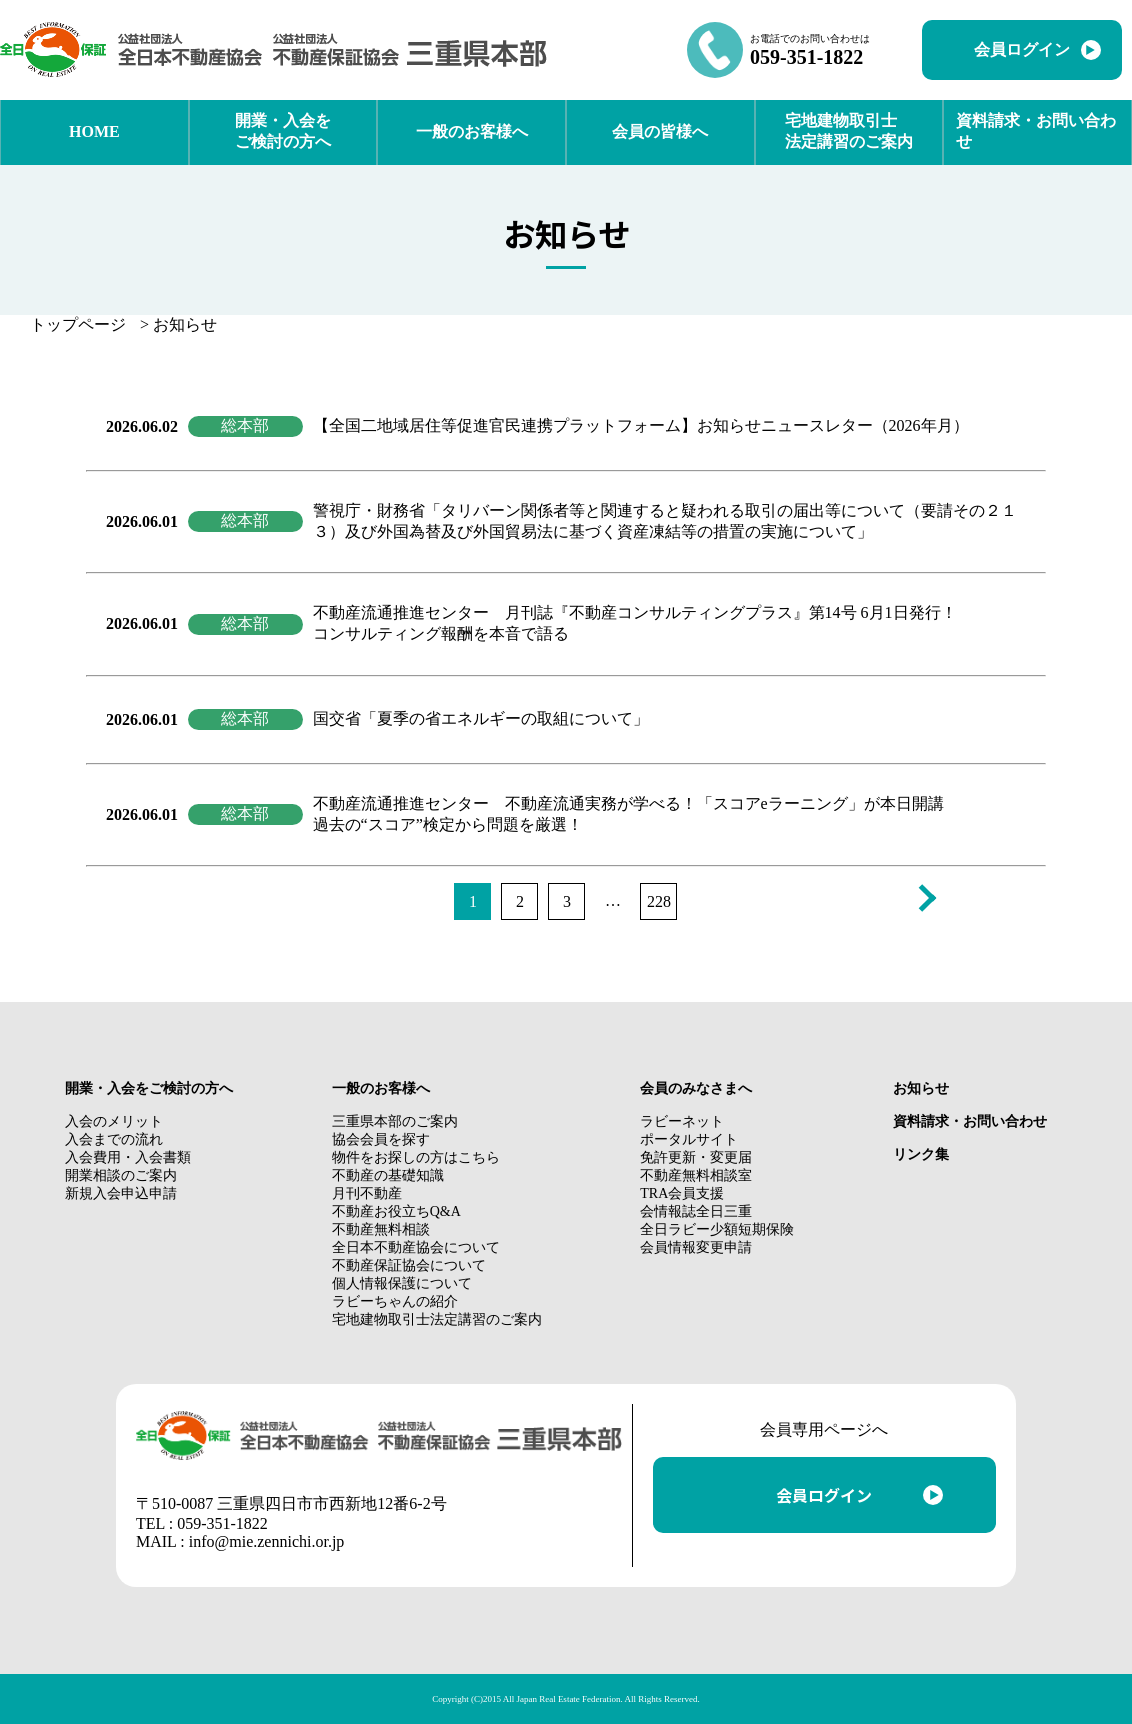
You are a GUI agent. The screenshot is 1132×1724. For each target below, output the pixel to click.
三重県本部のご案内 (395, 1121)
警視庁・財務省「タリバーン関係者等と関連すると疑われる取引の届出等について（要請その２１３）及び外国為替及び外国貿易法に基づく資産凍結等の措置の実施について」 (665, 521)
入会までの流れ (114, 1139)
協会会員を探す (381, 1139)
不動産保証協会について (409, 1265)
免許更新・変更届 (696, 1157)
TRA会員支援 (682, 1193)
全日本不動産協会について (416, 1247)
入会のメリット (114, 1121)
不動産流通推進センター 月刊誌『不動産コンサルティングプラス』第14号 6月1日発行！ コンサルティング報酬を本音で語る (635, 623)
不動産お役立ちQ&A (396, 1211)
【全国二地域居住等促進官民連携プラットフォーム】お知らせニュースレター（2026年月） (641, 425)
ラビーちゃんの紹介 (395, 1301)
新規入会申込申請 (121, 1193)
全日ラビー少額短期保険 (717, 1229)
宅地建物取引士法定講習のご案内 (437, 1319)
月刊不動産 (367, 1193)
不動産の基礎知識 (388, 1175)
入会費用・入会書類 (128, 1157)
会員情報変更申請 (696, 1247)
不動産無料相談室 (696, 1175)
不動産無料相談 (381, 1229)
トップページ (78, 324)
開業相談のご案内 (121, 1175)
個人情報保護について (402, 1283)
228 (659, 901)
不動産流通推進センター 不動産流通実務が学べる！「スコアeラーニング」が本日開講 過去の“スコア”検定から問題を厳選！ (628, 814)
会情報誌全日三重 (696, 1211)
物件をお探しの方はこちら (416, 1157)
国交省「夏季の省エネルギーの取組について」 (481, 718)
